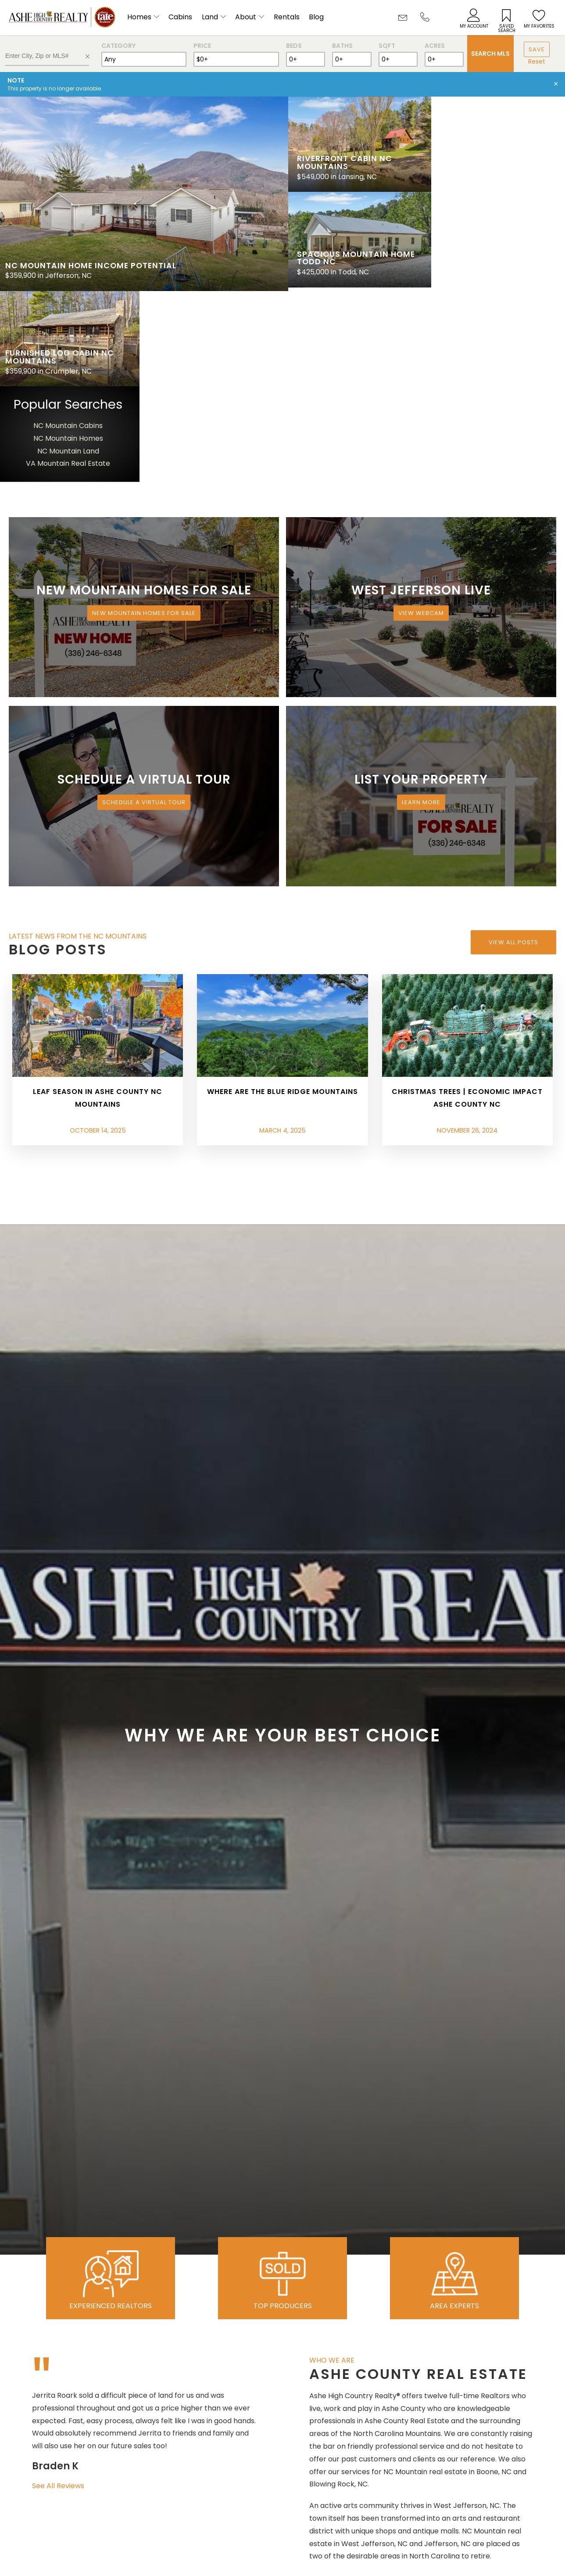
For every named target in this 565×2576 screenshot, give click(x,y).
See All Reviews (58, 2291)
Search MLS (490, 53)
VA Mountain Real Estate (497, 269)
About (245, 17)
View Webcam (421, 418)
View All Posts (513, 747)
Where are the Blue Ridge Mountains (282, 897)
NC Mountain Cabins (497, 231)
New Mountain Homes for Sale (144, 418)
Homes (139, 17)
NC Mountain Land (497, 256)
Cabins (180, 17)
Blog (316, 17)
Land (210, 17)
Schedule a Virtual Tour (144, 608)
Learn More (421, 608)
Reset (536, 61)
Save (537, 49)
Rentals (287, 17)
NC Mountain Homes (497, 244)
